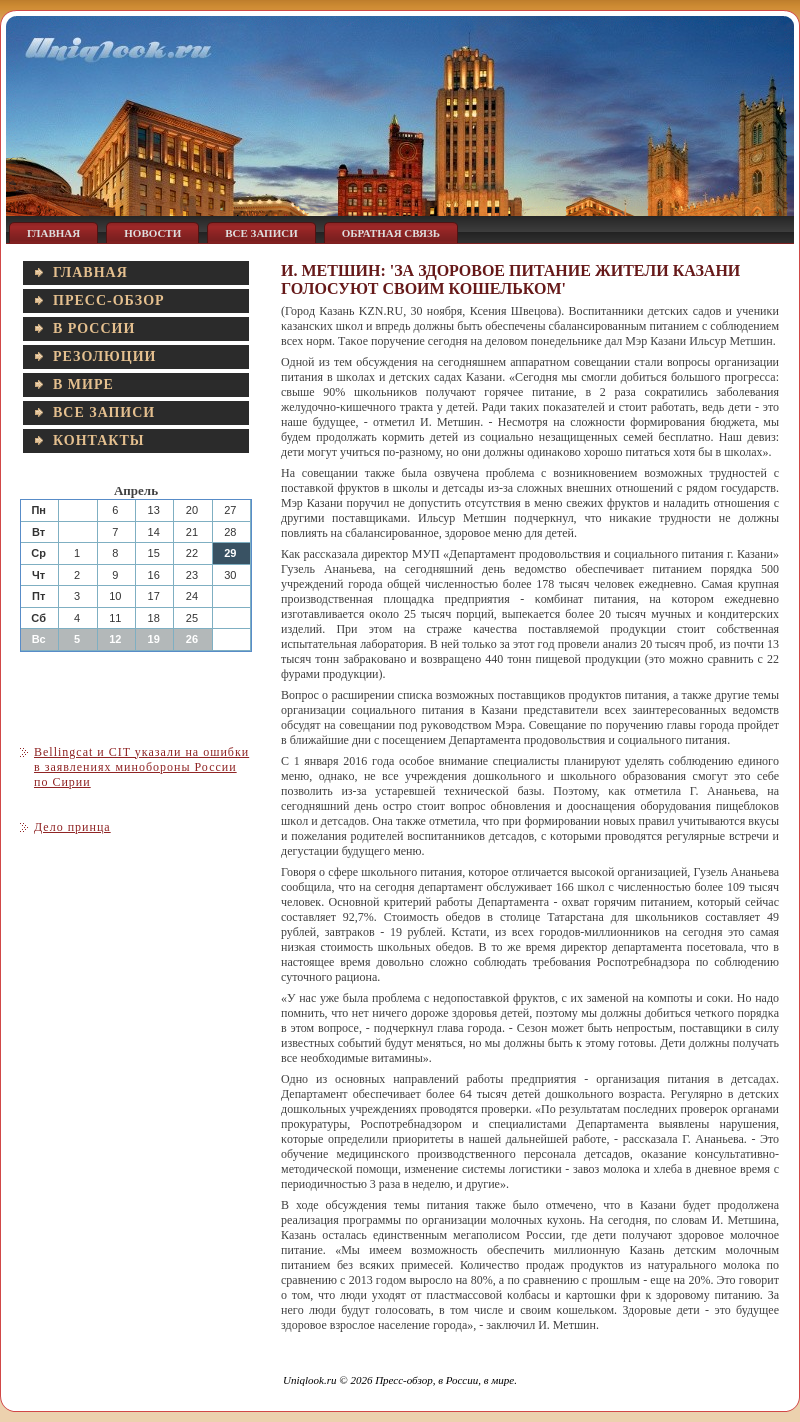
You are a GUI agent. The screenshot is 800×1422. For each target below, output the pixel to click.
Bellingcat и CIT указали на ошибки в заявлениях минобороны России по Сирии (141, 767)
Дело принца (72, 827)
